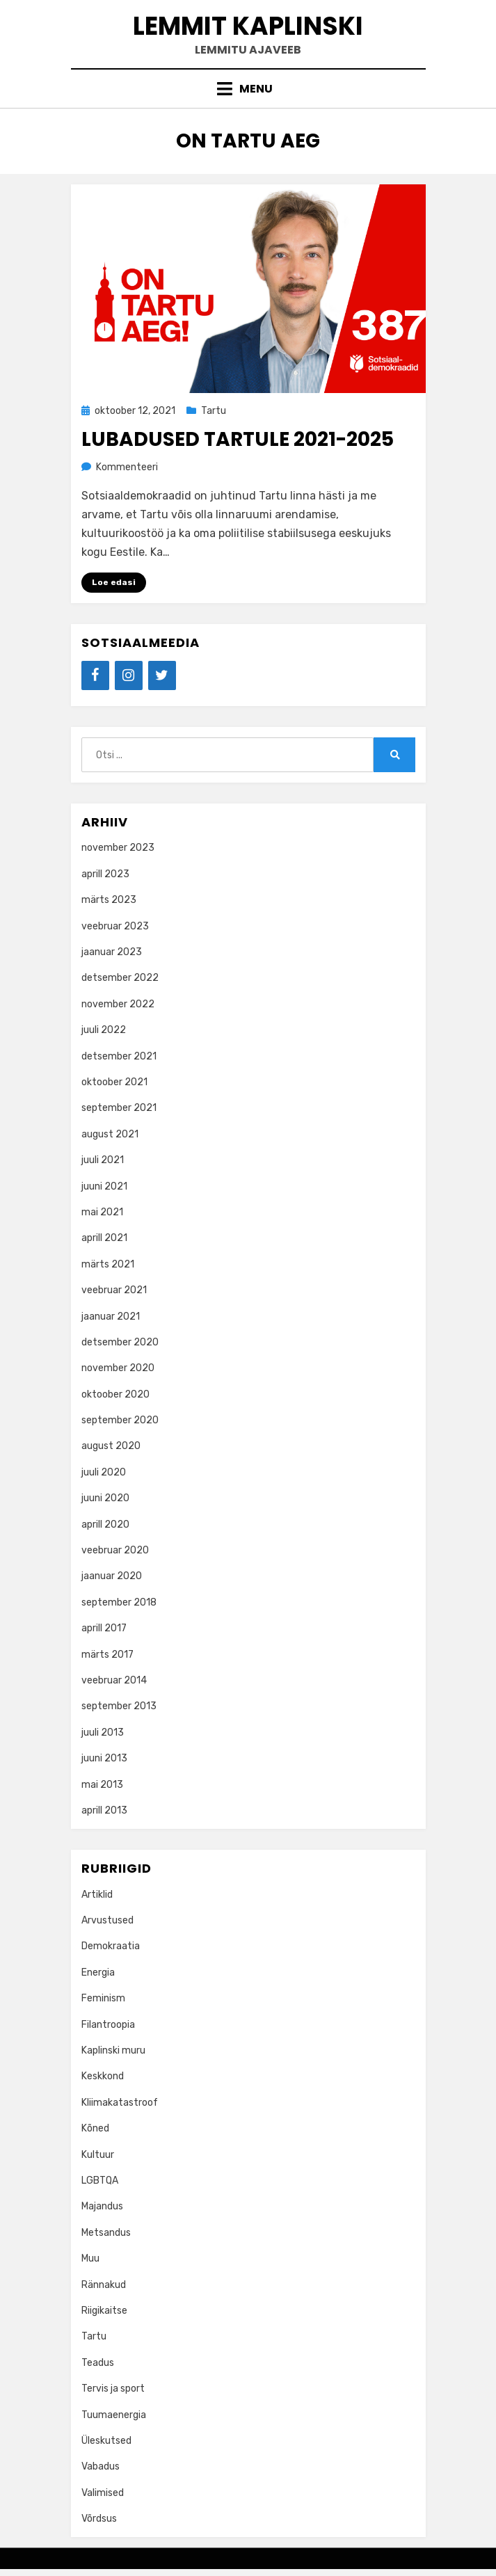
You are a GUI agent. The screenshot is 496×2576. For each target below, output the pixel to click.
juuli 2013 (102, 1732)
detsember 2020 (120, 1342)
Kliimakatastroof (119, 2103)
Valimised (102, 2493)
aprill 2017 (104, 1628)
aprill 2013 (104, 1810)
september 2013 (119, 1706)
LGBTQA (99, 2180)
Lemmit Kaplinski (248, 26)
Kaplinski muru (113, 2050)
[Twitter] (162, 675)
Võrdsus (99, 2519)
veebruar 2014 (114, 1680)
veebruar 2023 (115, 926)
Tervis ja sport (113, 2388)
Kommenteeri (127, 467)
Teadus (97, 2363)
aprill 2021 (104, 1238)
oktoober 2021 (114, 1082)
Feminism (103, 1998)
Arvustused (107, 1920)
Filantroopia (108, 2025)
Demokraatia (110, 1946)
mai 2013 (102, 1785)
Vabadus (100, 2466)
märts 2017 (107, 1655)
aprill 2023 (105, 874)
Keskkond (102, 2076)
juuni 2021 (104, 1186)
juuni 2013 (104, 1758)
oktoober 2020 (115, 1394)
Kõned (95, 2128)
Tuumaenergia (113, 2415)
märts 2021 (107, 1264)
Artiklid (97, 1895)
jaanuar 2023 (111, 952)
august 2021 (109, 1134)
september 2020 (120, 1420)
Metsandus (106, 2233)
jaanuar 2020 (111, 1576)
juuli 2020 (103, 1472)
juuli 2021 (102, 1160)
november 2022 (117, 1004)
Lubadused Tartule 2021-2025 (237, 439)
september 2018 (119, 1602)
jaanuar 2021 (110, 1316)
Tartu (213, 411)
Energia (98, 1972)
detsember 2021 (119, 1056)
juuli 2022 (103, 1030)
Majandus (102, 2206)
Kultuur (97, 2155)
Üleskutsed (106, 2441)
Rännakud (103, 2285)
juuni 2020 (105, 1498)
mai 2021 (102, 1212)
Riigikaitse (104, 2311)
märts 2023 (108, 900)
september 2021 (119, 1108)
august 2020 (111, 1446)
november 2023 (117, 848)
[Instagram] (129, 675)
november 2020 (117, 1368)
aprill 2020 (105, 1524)
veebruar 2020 (115, 1550)
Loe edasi (114, 582)
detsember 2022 (120, 978)
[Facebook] (95, 675)
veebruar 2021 (114, 1290)
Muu (90, 2258)
